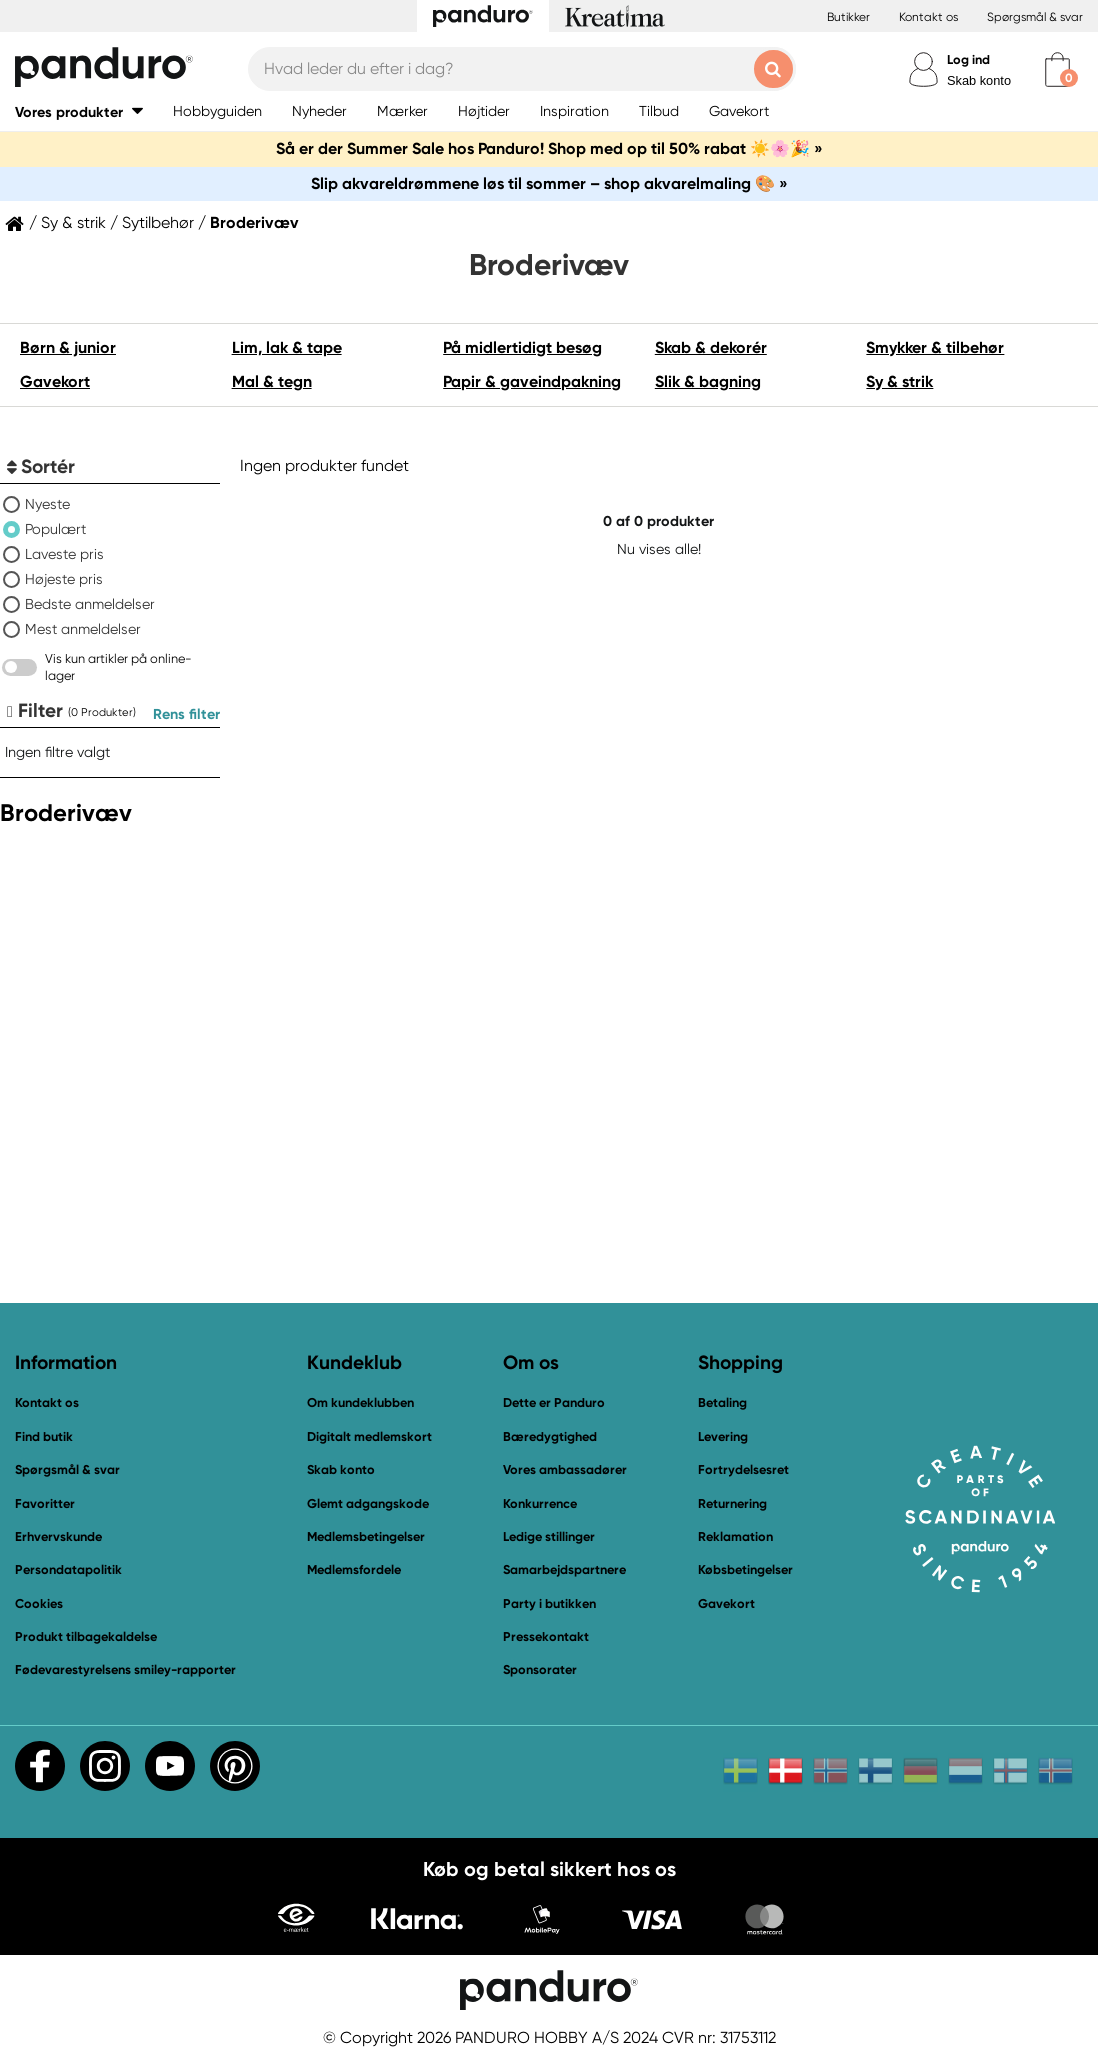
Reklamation (735, 1536)
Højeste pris (64, 579)
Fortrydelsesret (743, 1469)
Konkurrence (540, 1503)
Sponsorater (540, 1669)
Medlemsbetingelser (366, 1536)
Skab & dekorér (711, 347)
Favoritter (45, 1503)
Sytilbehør (158, 223)
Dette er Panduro (554, 1402)
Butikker (848, 17)
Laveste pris (64, 554)
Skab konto (979, 80)
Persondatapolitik (68, 1569)
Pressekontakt (546, 1636)
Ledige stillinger (549, 1536)
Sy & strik (73, 223)
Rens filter (186, 714)
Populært (55, 529)
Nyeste (47, 504)
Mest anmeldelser (83, 629)
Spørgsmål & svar (1035, 17)
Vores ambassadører (565, 1469)
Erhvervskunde (58, 1536)
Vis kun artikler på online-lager (118, 667)
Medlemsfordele (354, 1569)
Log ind (968, 59)
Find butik (44, 1436)
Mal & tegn (272, 381)
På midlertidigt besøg (522, 347)
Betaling (722, 1402)
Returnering (732, 1503)
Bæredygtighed (550, 1436)
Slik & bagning (708, 381)
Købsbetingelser (745, 1569)
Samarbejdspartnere (564, 1569)
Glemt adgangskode (368, 1503)
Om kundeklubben (360, 1402)
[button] (79, 111)
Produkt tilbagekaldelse (86, 1636)
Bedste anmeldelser (90, 604)
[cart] (1057, 69)
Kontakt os (928, 17)
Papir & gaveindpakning (532, 381)
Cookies (39, 1604)
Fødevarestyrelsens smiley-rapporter (125, 1669)
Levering (723, 1436)
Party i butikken (549, 1603)
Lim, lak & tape (287, 347)
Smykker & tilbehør (935, 347)
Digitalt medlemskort (369, 1436)
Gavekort (55, 381)
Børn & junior (68, 347)
